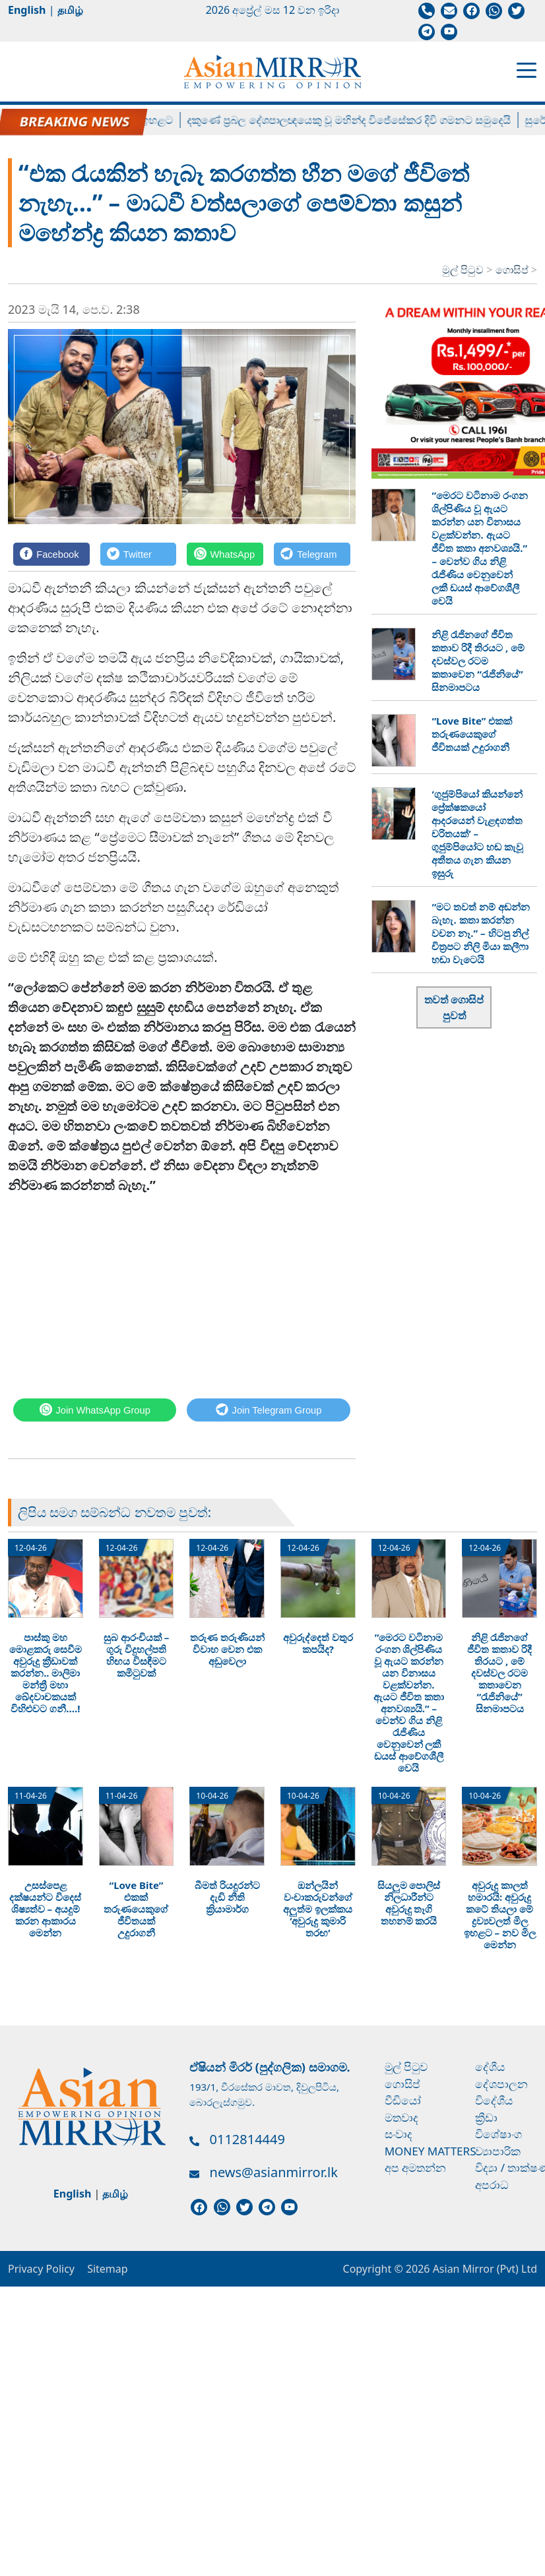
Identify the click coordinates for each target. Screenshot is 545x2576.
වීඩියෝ (403, 2100)
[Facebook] (51, 554)
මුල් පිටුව (463, 269)
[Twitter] (138, 554)
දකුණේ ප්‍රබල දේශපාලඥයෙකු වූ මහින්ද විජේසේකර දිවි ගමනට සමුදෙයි (361, 120)
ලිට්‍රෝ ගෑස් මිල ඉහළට (135, 120)
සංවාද (398, 2134)
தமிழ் (70, 10)
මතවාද (401, 2117)
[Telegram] (312, 554)
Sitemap (107, 2268)
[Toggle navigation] (526, 69)
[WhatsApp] (225, 554)
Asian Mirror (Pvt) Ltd (483, 2268)
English (27, 10)
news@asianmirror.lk (274, 2172)
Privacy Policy (41, 2268)
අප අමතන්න (415, 2167)
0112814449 (247, 2139)
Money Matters (430, 2151)
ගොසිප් (513, 269)
